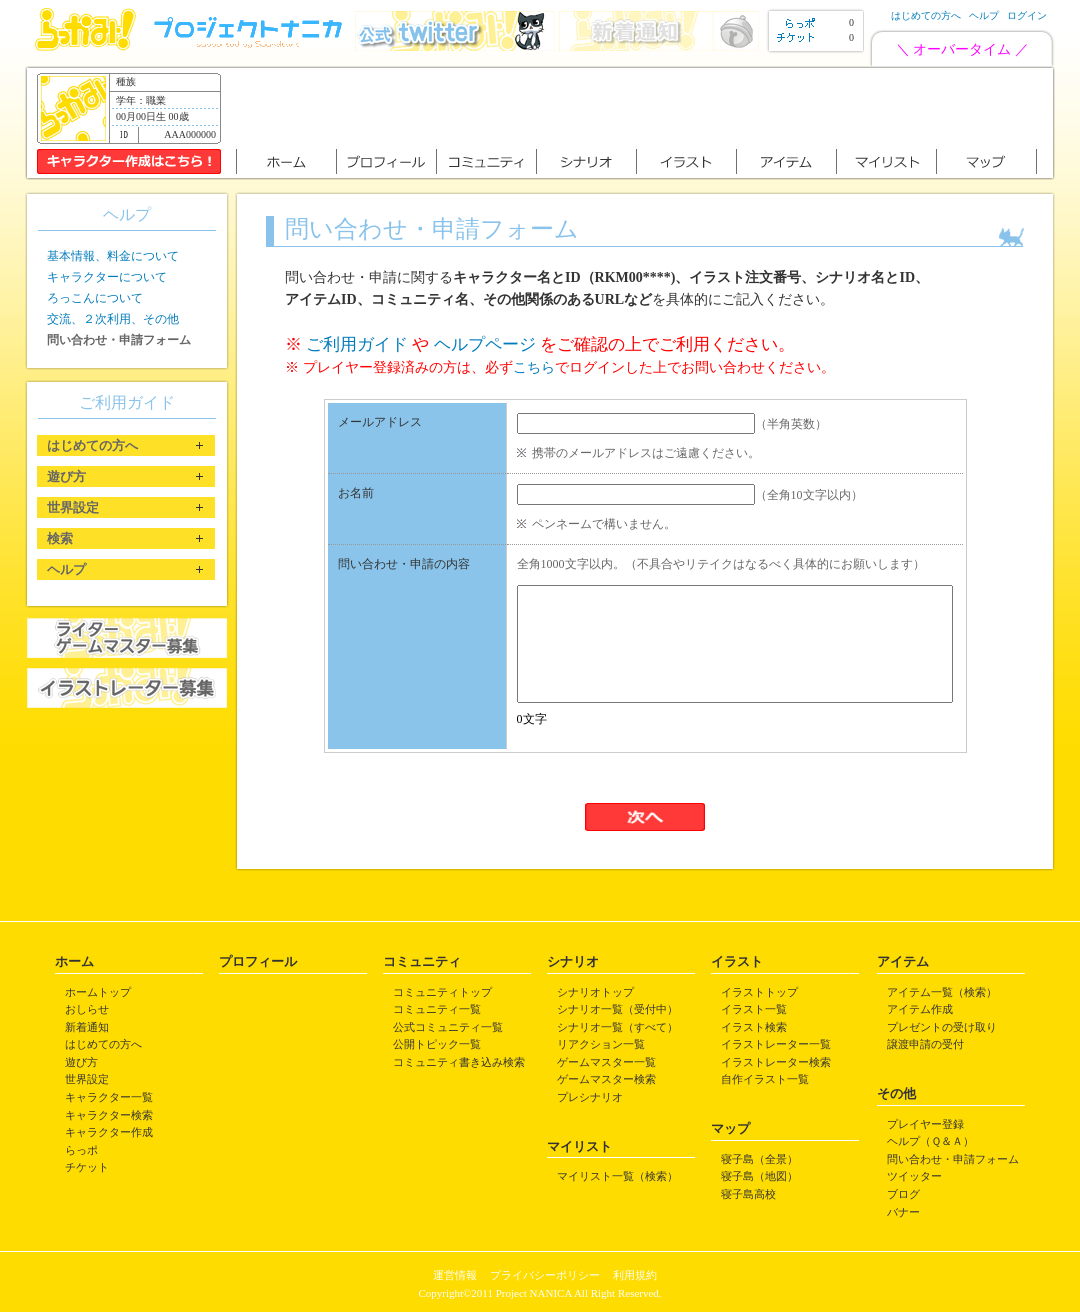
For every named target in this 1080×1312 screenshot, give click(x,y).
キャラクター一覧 (109, 1097)
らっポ (81, 1150)
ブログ (903, 1194)
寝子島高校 (748, 1194)
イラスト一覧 (754, 1009)
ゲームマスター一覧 (606, 1062)
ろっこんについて (95, 298)
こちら (534, 367)
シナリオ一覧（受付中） (617, 1009)
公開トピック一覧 (437, 1044)
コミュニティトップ (442, 992)
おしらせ (87, 1009)
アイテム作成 (920, 1009)
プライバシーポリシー (545, 1275)
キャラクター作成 (109, 1132)
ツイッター (914, 1176)
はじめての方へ (926, 15)
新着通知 (87, 1027)
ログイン (1027, 15)
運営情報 (455, 1275)
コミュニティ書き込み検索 (459, 1062)
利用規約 (635, 1275)
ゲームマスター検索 (606, 1079)
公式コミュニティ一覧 (448, 1027)
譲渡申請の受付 (925, 1044)
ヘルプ (984, 15)
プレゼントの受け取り (942, 1027)
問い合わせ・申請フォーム (953, 1159)
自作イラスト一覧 (765, 1079)
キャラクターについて (107, 277)
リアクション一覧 (601, 1044)
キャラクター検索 (109, 1115)
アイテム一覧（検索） (942, 992)
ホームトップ (98, 992)
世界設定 (87, 1079)
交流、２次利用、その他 (113, 319)
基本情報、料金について (113, 256)
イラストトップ (759, 992)
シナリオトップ (595, 992)
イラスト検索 (754, 1027)
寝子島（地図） (759, 1176)
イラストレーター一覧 (776, 1044)
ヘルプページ (485, 344)
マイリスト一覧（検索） (617, 1176)
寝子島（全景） (759, 1159)
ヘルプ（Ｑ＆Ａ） (930, 1141)
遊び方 (81, 1062)
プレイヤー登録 (925, 1124)
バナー (903, 1212)
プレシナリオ (590, 1097)
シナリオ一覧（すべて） (617, 1027)
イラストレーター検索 (776, 1062)
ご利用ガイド (357, 344)
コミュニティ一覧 (437, 1009)
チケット (87, 1167)
